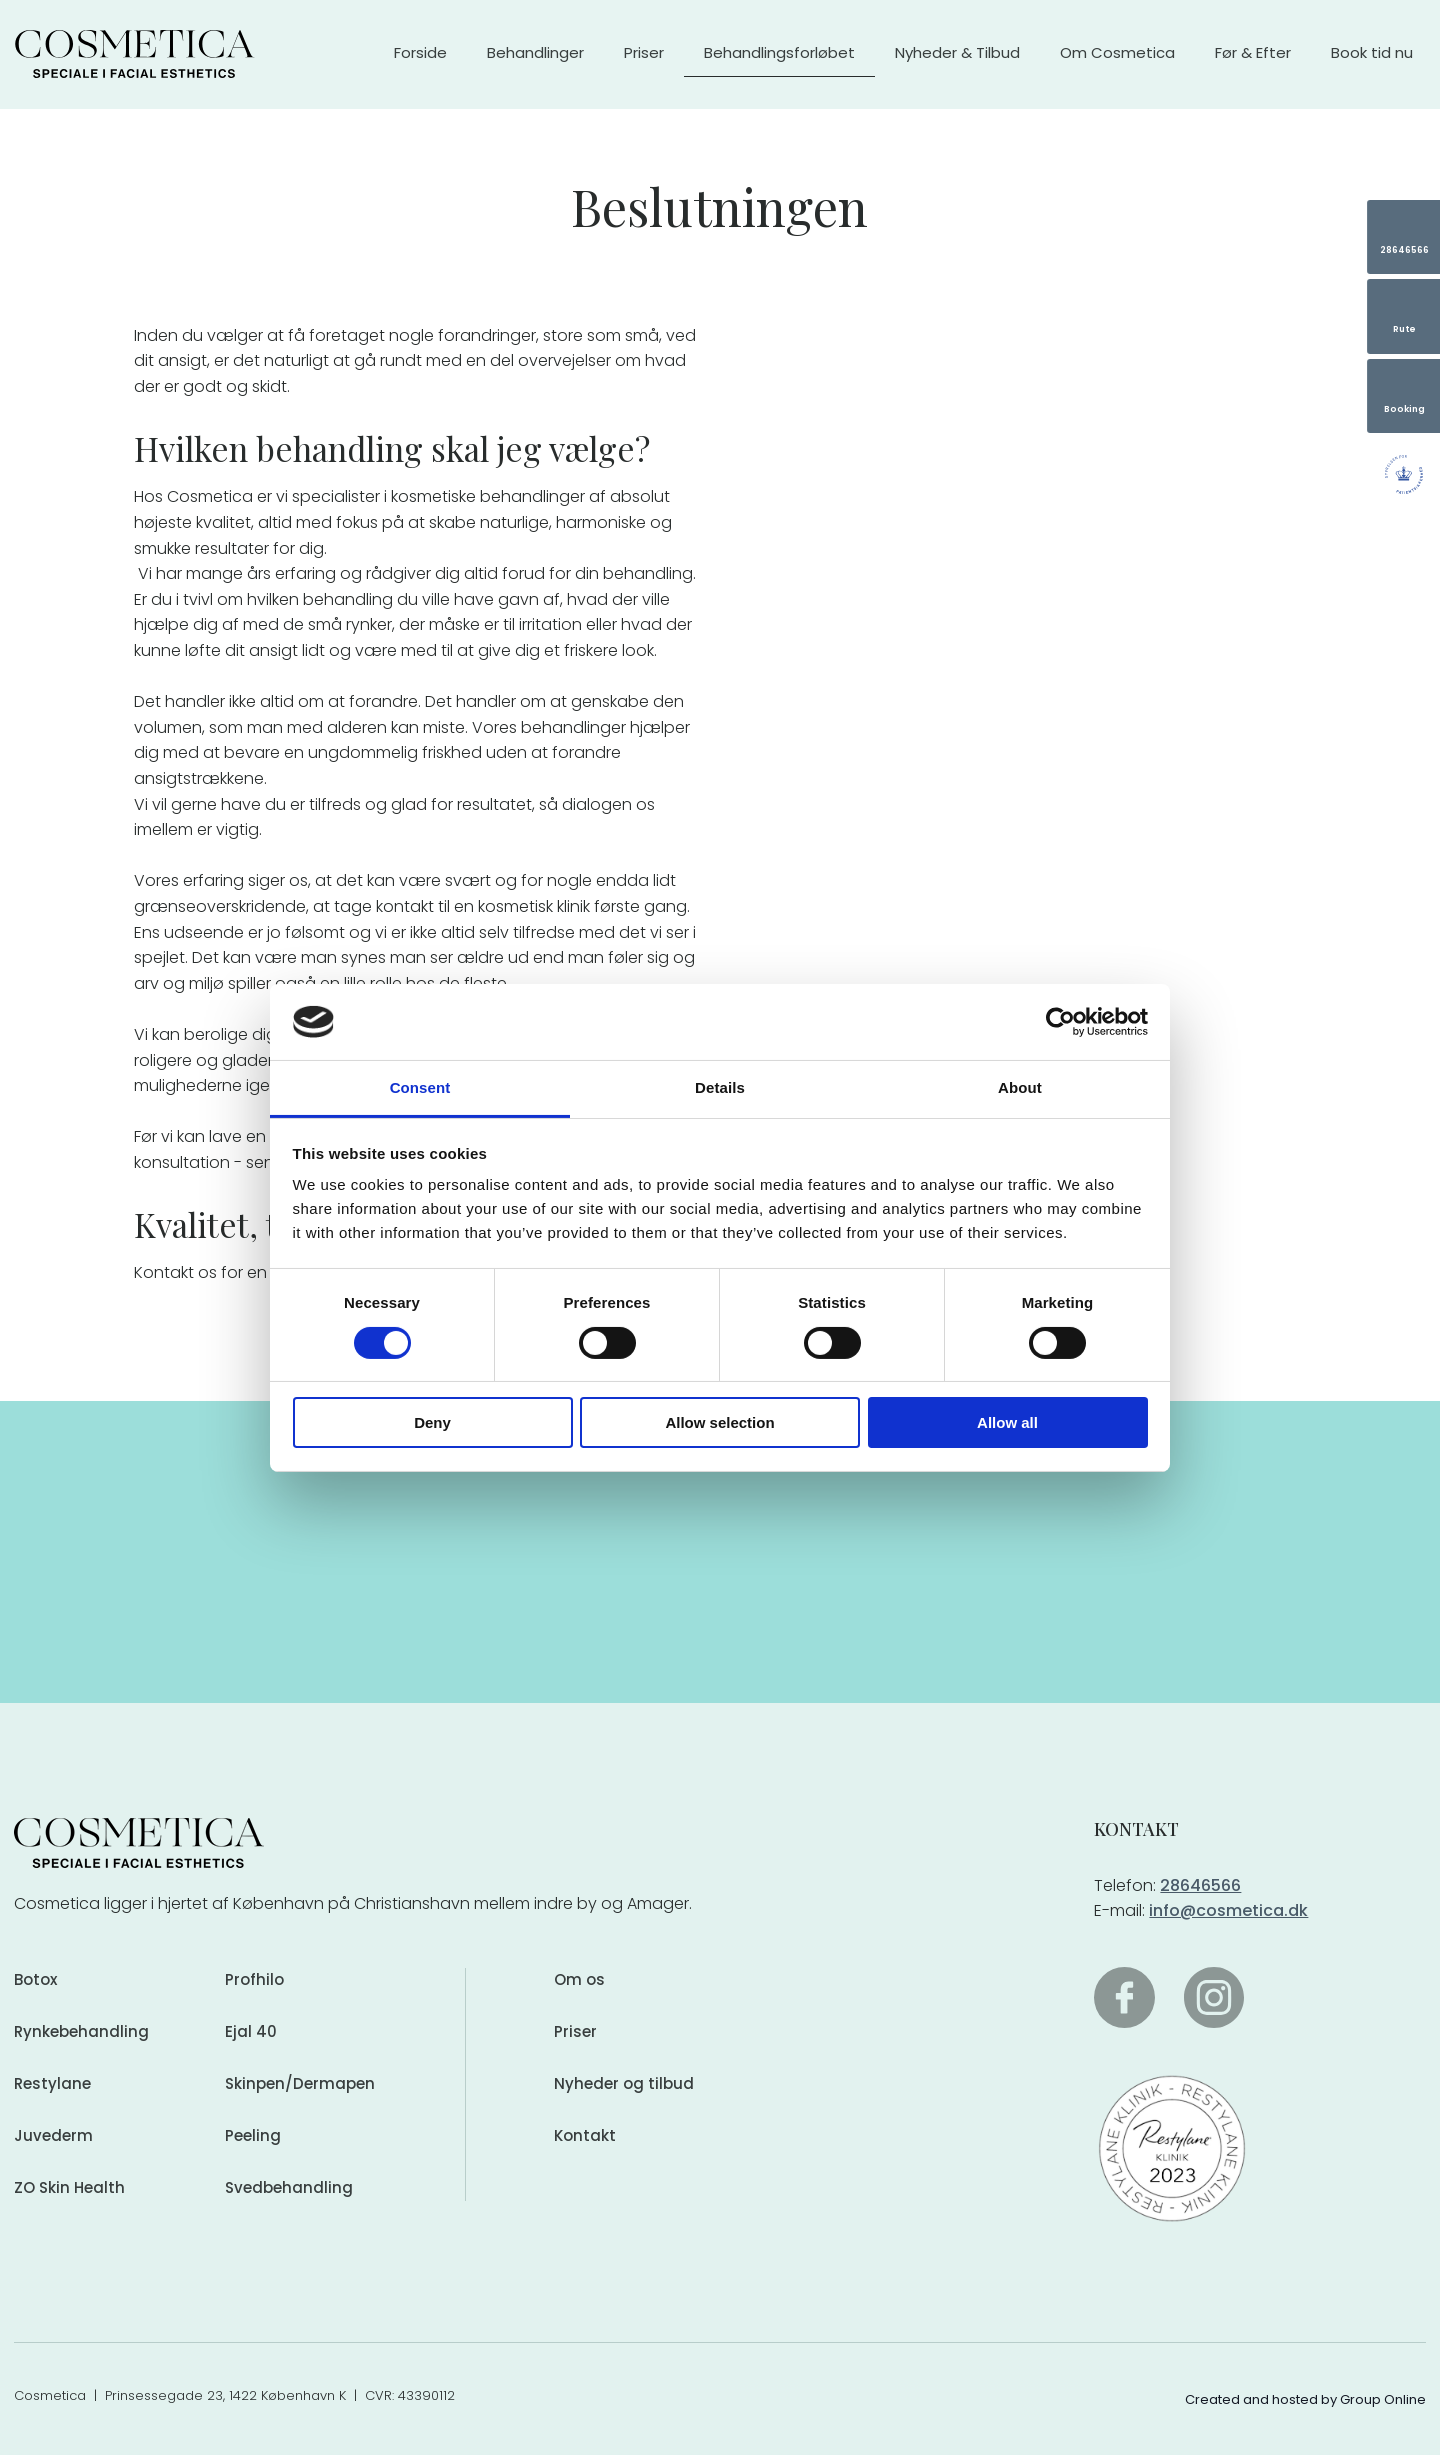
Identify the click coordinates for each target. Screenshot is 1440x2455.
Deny (432, 1422)
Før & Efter (1253, 52)
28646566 (1200, 1885)
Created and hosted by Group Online (1305, 2399)
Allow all (1007, 1422)
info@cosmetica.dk (1228, 1910)
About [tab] (1020, 1087)
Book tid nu (1372, 52)
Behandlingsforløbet (779, 52)
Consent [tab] (420, 1087)
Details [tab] (720, 1087)
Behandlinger (535, 52)
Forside (420, 52)
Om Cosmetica (1117, 52)
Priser (644, 52)
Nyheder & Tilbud (957, 52)
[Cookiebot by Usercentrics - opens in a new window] (1060, 1022)
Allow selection (719, 1422)
